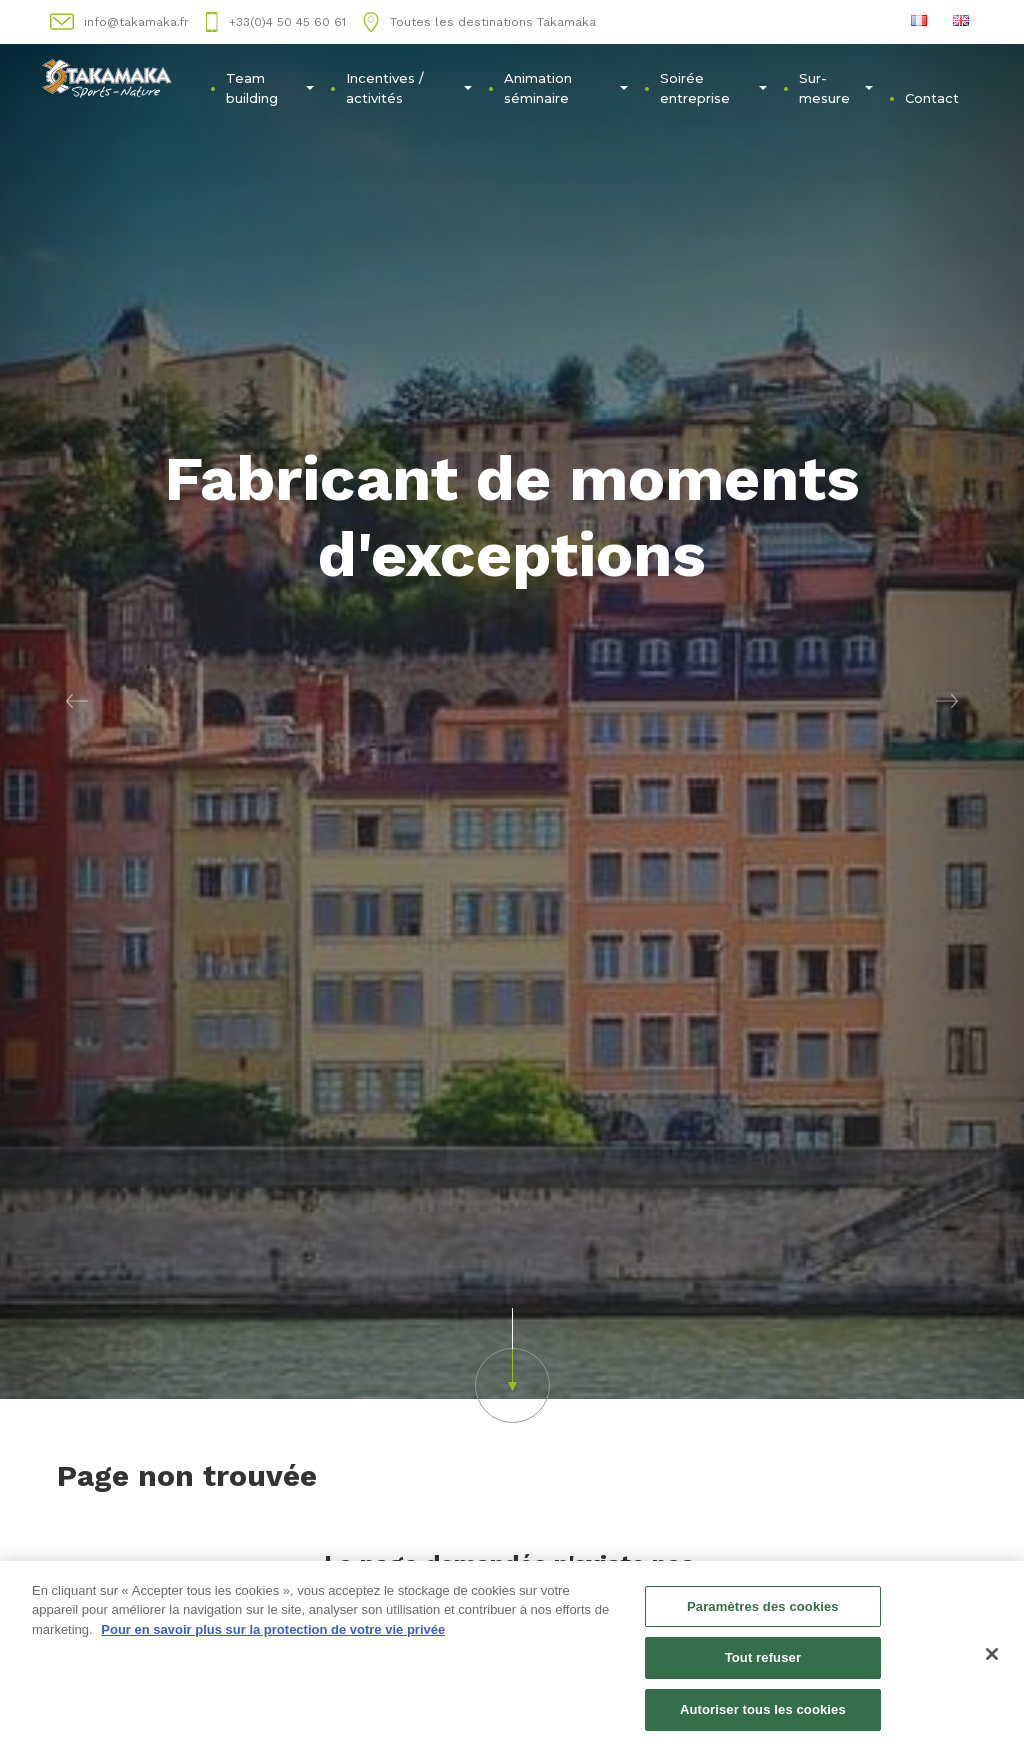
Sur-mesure (836, 88)
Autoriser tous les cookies (763, 1715)
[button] (77, 699)
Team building (269, 88)
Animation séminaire (566, 88)
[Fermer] (992, 1659)
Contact (932, 98)
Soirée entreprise (714, 88)
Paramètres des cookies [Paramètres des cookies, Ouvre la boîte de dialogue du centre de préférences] (763, 1611)
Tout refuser (763, 1663)
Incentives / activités (409, 88)
